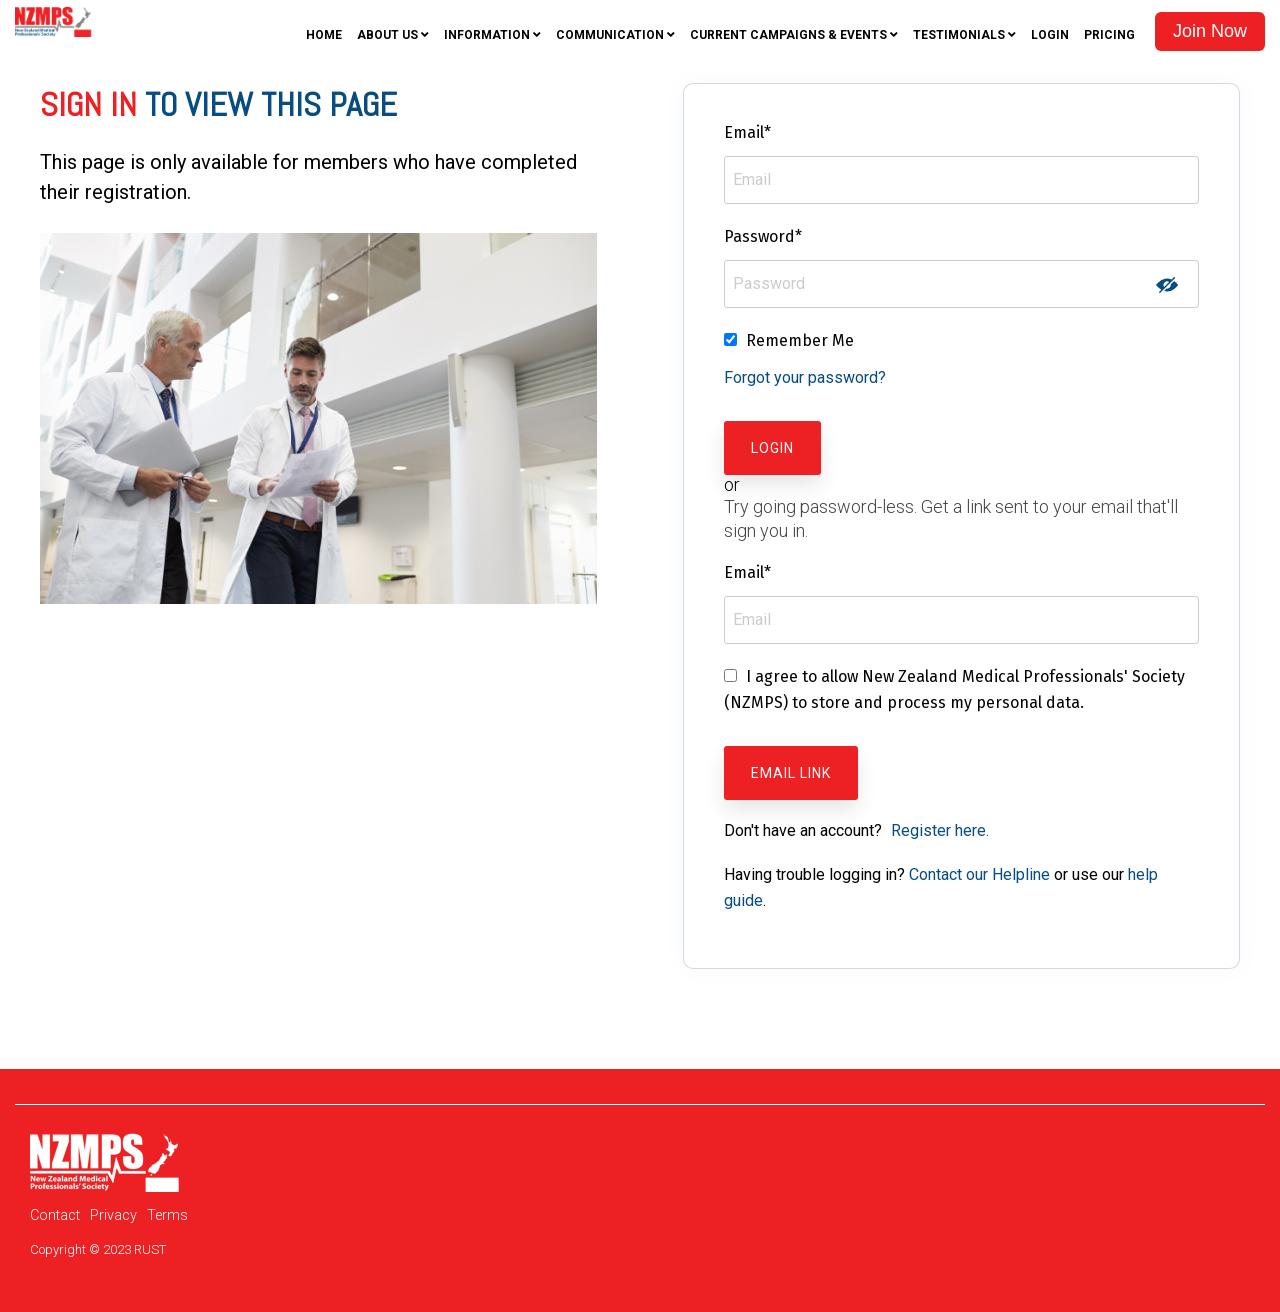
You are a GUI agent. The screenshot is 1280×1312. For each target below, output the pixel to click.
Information (487, 35)
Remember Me (800, 340)
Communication (610, 35)
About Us (387, 35)
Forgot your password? (805, 377)
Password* (763, 236)
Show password (1167, 285)
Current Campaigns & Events (788, 35)
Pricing (1109, 35)
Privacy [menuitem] (113, 1215)
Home (324, 35)
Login (1050, 35)
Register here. (940, 830)
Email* (747, 132)
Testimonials (959, 35)
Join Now (1210, 31)
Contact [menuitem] (55, 1215)
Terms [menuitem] (167, 1215)
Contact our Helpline (979, 874)
